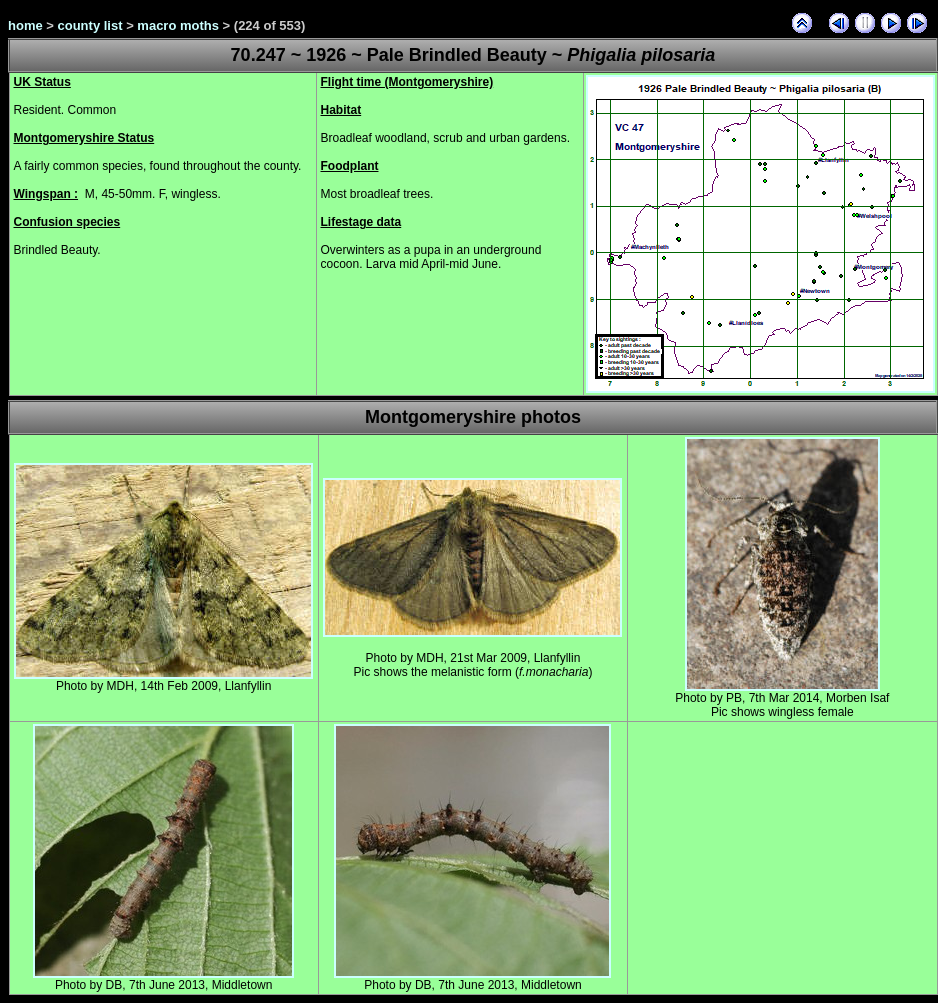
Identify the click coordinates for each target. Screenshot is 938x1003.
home (25, 25)
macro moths (178, 25)
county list (90, 25)
